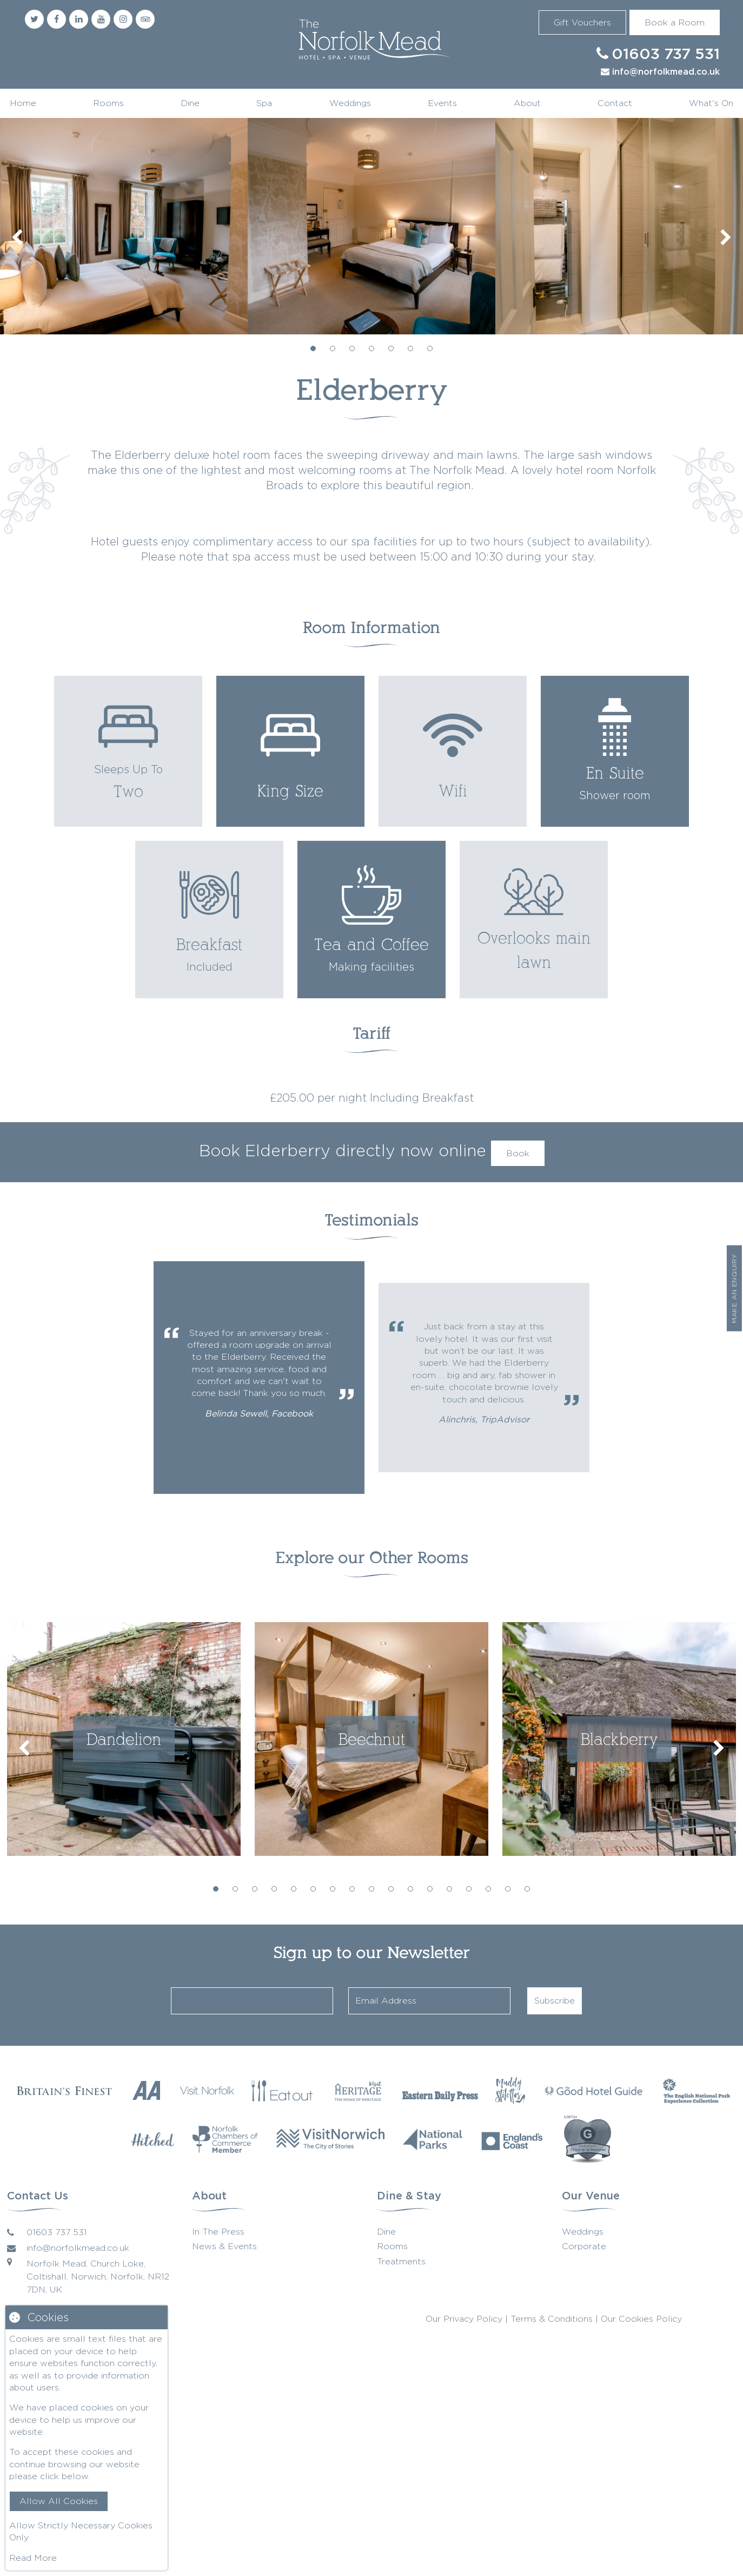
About (527, 103)
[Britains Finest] (64, 2090)
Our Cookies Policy (641, 2318)
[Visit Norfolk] (207, 2090)
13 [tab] (449, 1889)
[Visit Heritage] (358, 2090)
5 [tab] (391, 348)
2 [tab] (332, 348)
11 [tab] (410, 1889)
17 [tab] (527, 1889)
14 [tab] (469, 1889)
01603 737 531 (666, 54)
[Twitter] (34, 19)
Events (442, 103)
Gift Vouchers (582, 22)
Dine (190, 103)
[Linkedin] (78, 19)
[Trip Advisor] (145, 19)
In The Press (218, 2231)
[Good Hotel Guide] (593, 2090)
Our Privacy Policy (464, 2318)
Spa (264, 103)
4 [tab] (371, 348)
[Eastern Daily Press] (440, 2090)
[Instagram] (123, 19)
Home (23, 103)
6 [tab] (410, 348)
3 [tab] (352, 348)
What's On (711, 103)
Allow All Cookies (58, 2501)
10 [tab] (391, 1889)
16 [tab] (507, 1889)
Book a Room (675, 22)
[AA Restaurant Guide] (146, 2090)
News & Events (224, 2246)
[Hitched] (152, 2139)
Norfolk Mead (371, 41)
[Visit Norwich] (330, 2139)
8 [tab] (352, 1889)
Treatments (401, 2261)
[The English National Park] (696, 2090)
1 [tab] (313, 348)
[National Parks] (433, 2139)
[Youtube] (100, 19)
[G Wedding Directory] (588, 2139)
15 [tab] (488, 1889)
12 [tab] (430, 1889)
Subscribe (554, 2000)
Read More (33, 2557)
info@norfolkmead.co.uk (666, 72)
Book (517, 1153)
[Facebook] (56, 19)
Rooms (108, 103)
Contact (615, 103)
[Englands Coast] (512, 2139)
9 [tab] (371, 1889)
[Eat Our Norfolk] (282, 2090)
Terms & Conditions (551, 2318)
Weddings (350, 103)
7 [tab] (430, 348)
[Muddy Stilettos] (510, 2090)
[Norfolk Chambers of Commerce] (225, 2139)
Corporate (584, 2246)
